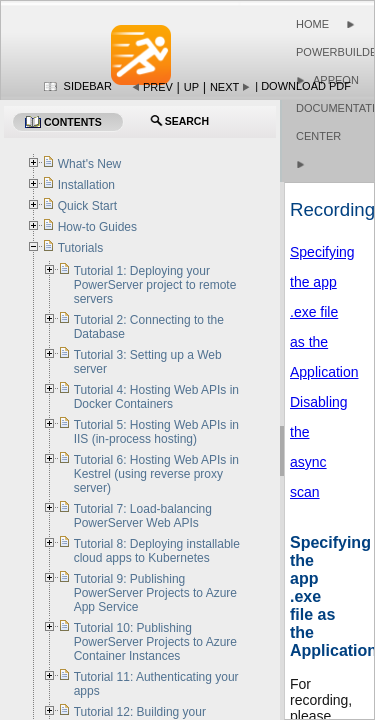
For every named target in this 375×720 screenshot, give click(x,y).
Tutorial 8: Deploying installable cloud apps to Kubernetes (157, 551)
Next (224, 87)
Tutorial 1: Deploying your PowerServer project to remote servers (155, 285)
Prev (158, 87)
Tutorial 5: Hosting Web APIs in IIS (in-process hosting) (156, 432)
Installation (86, 185)
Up (191, 87)
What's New (90, 164)
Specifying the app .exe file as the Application (324, 312)
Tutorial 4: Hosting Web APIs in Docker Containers (156, 397)
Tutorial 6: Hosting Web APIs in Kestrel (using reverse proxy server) (156, 474)
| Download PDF (303, 86)
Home (312, 24)
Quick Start (87, 206)
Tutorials (81, 248)
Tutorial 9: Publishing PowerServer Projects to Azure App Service (155, 593)
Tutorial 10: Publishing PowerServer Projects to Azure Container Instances (155, 642)
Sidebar (88, 86)
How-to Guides (97, 227)
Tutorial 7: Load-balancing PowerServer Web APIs (143, 516)
